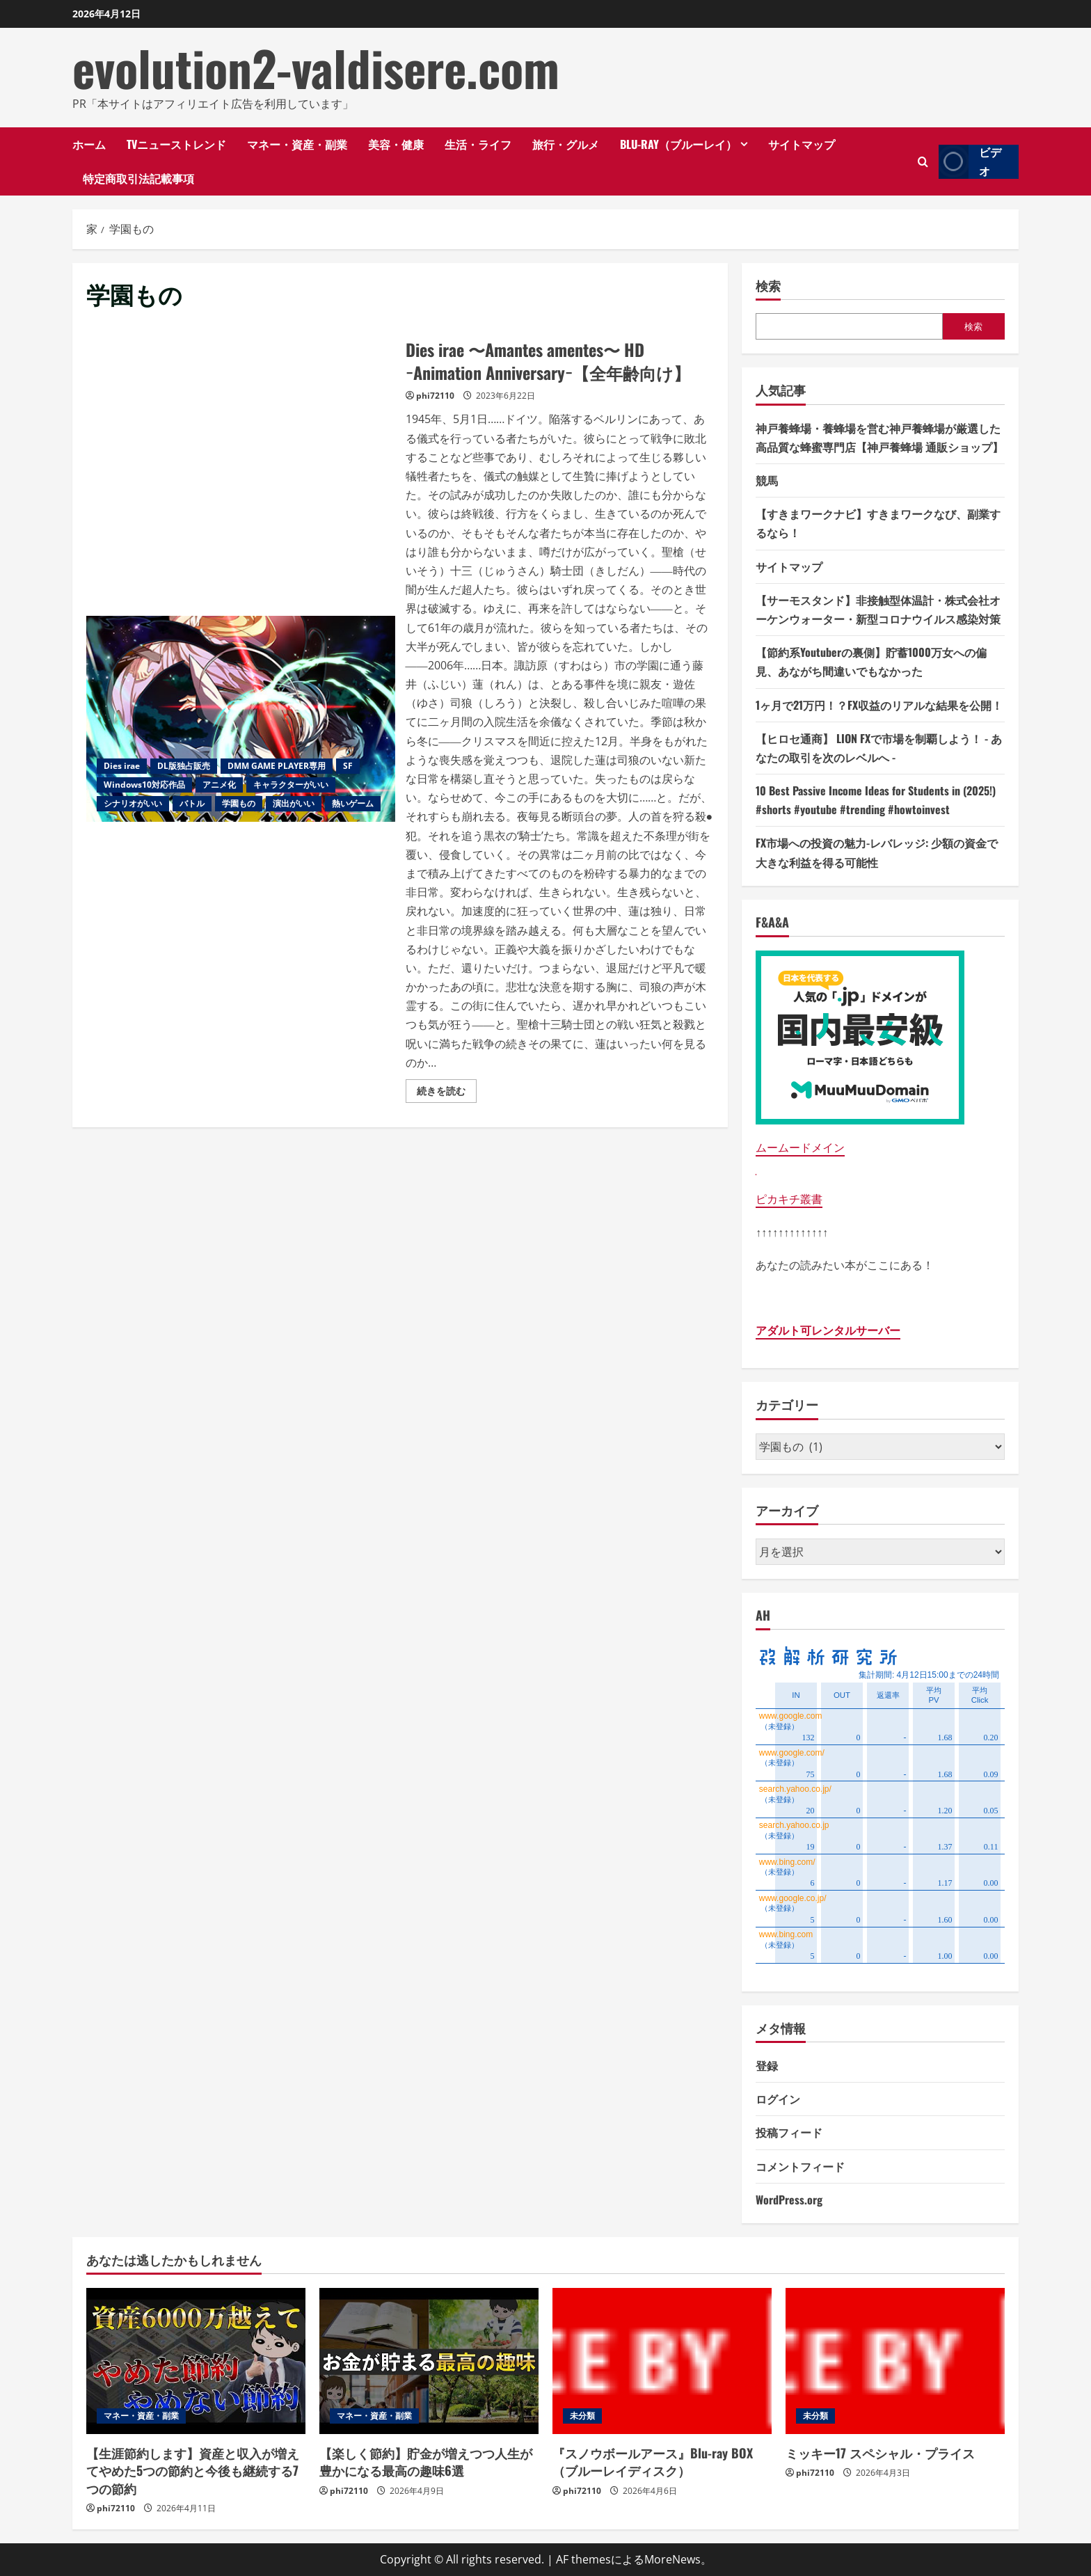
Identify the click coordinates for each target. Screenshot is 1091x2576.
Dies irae (122, 766)
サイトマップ (801, 144)
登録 (767, 2065)
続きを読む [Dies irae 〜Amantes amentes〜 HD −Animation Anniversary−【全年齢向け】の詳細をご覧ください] (447, 1093)
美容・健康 (396, 144)
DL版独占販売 (183, 766)
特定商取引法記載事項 (138, 178)
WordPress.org (789, 2199)
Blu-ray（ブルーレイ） (678, 144)
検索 (768, 285)
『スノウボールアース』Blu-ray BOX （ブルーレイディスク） (652, 2461)
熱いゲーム (353, 803)
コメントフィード (800, 2166)
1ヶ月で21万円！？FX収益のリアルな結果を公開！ (879, 705)
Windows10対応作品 (144, 784)
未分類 (582, 2416)
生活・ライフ (478, 144)
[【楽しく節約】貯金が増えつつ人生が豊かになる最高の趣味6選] (429, 2361)
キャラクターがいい (290, 784)
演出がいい (293, 803)
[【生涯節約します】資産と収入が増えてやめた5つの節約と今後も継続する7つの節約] (195, 2361)
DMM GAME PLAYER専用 (277, 766)
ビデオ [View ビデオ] (970, 162)
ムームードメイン (800, 1147)
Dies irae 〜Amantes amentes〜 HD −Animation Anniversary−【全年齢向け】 (240, 719)
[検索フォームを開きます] (923, 161)
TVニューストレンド (176, 144)
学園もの (238, 803)
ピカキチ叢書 (789, 1199)
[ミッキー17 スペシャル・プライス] (895, 2361)
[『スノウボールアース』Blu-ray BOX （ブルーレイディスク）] (662, 2361)
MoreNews (672, 2559)
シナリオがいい (133, 803)
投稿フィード (789, 2132)
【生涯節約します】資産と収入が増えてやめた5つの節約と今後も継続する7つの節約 (192, 2470)
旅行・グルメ (565, 144)
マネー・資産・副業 (297, 144)
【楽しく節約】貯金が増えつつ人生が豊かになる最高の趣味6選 (425, 2461)
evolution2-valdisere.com (315, 67)
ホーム (89, 144)
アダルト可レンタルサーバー (828, 1330)
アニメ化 (219, 784)
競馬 (767, 480)
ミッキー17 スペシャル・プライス (880, 2453)
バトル (192, 803)
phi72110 (435, 395)
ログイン (778, 2098)
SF (348, 766)
